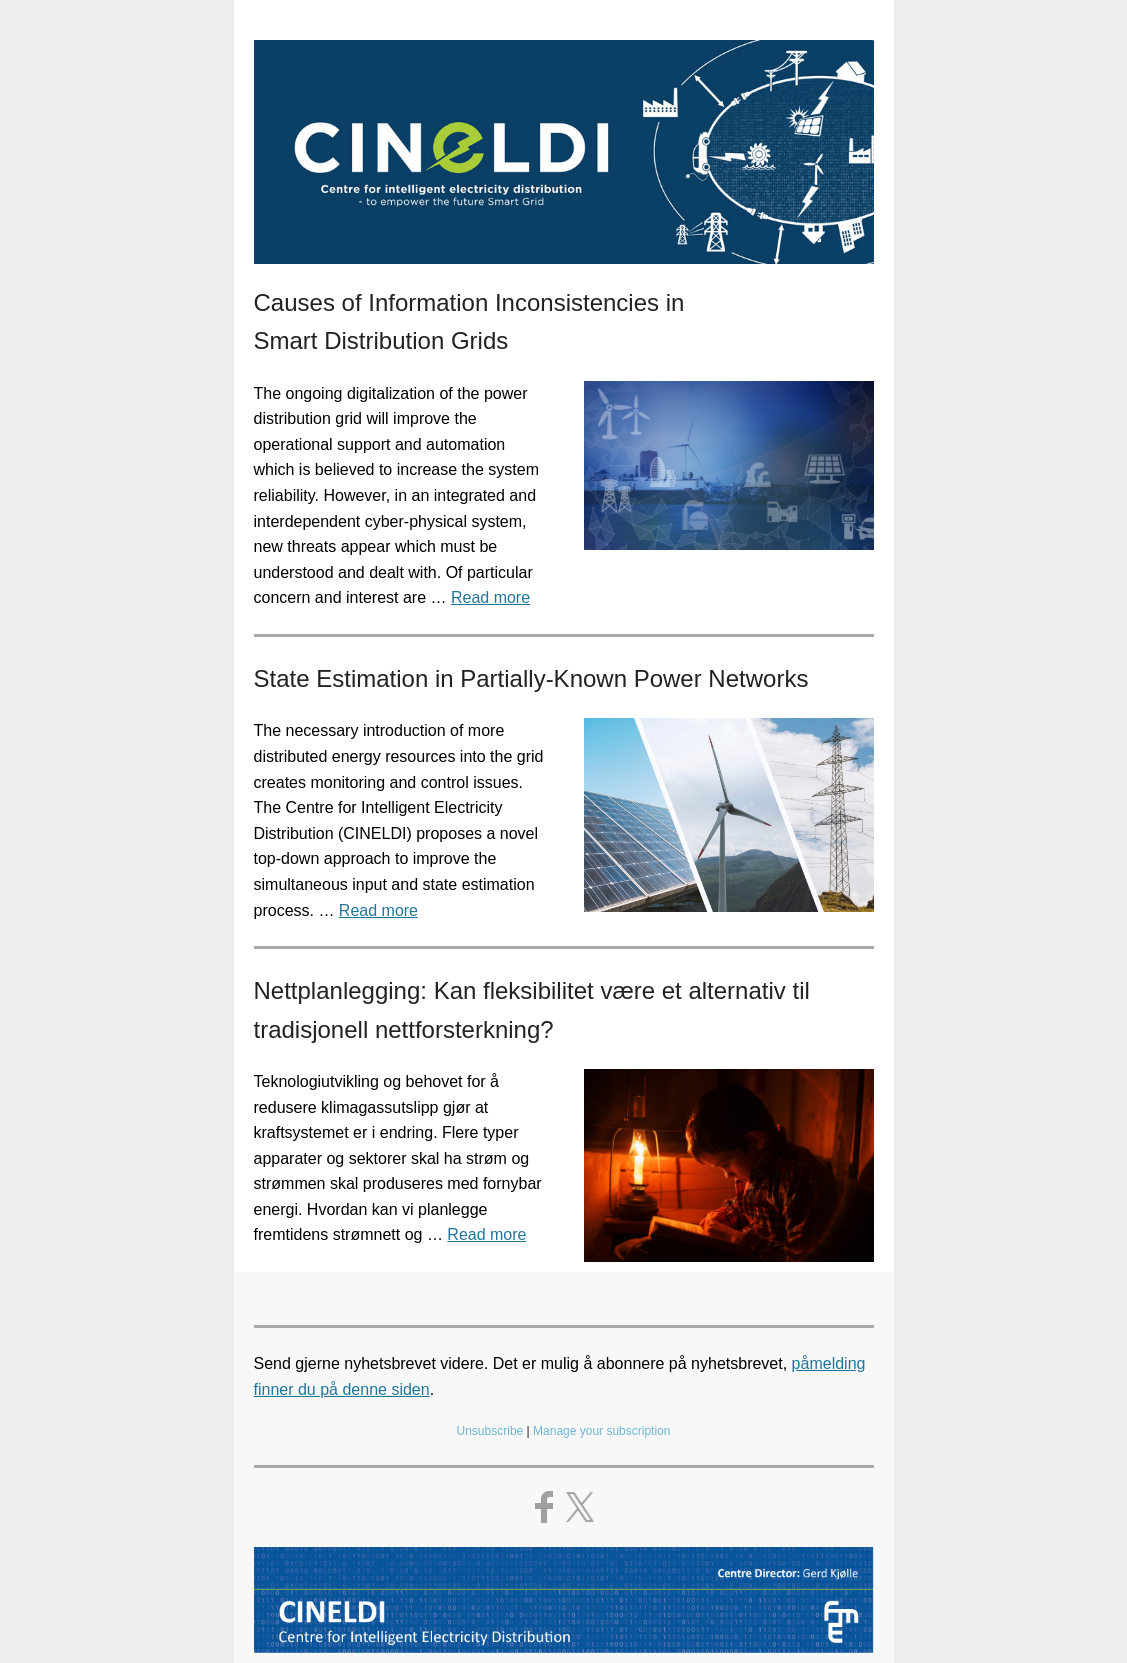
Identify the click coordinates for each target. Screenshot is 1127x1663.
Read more (490, 597)
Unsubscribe (490, 1431)
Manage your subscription (601, 1431)
